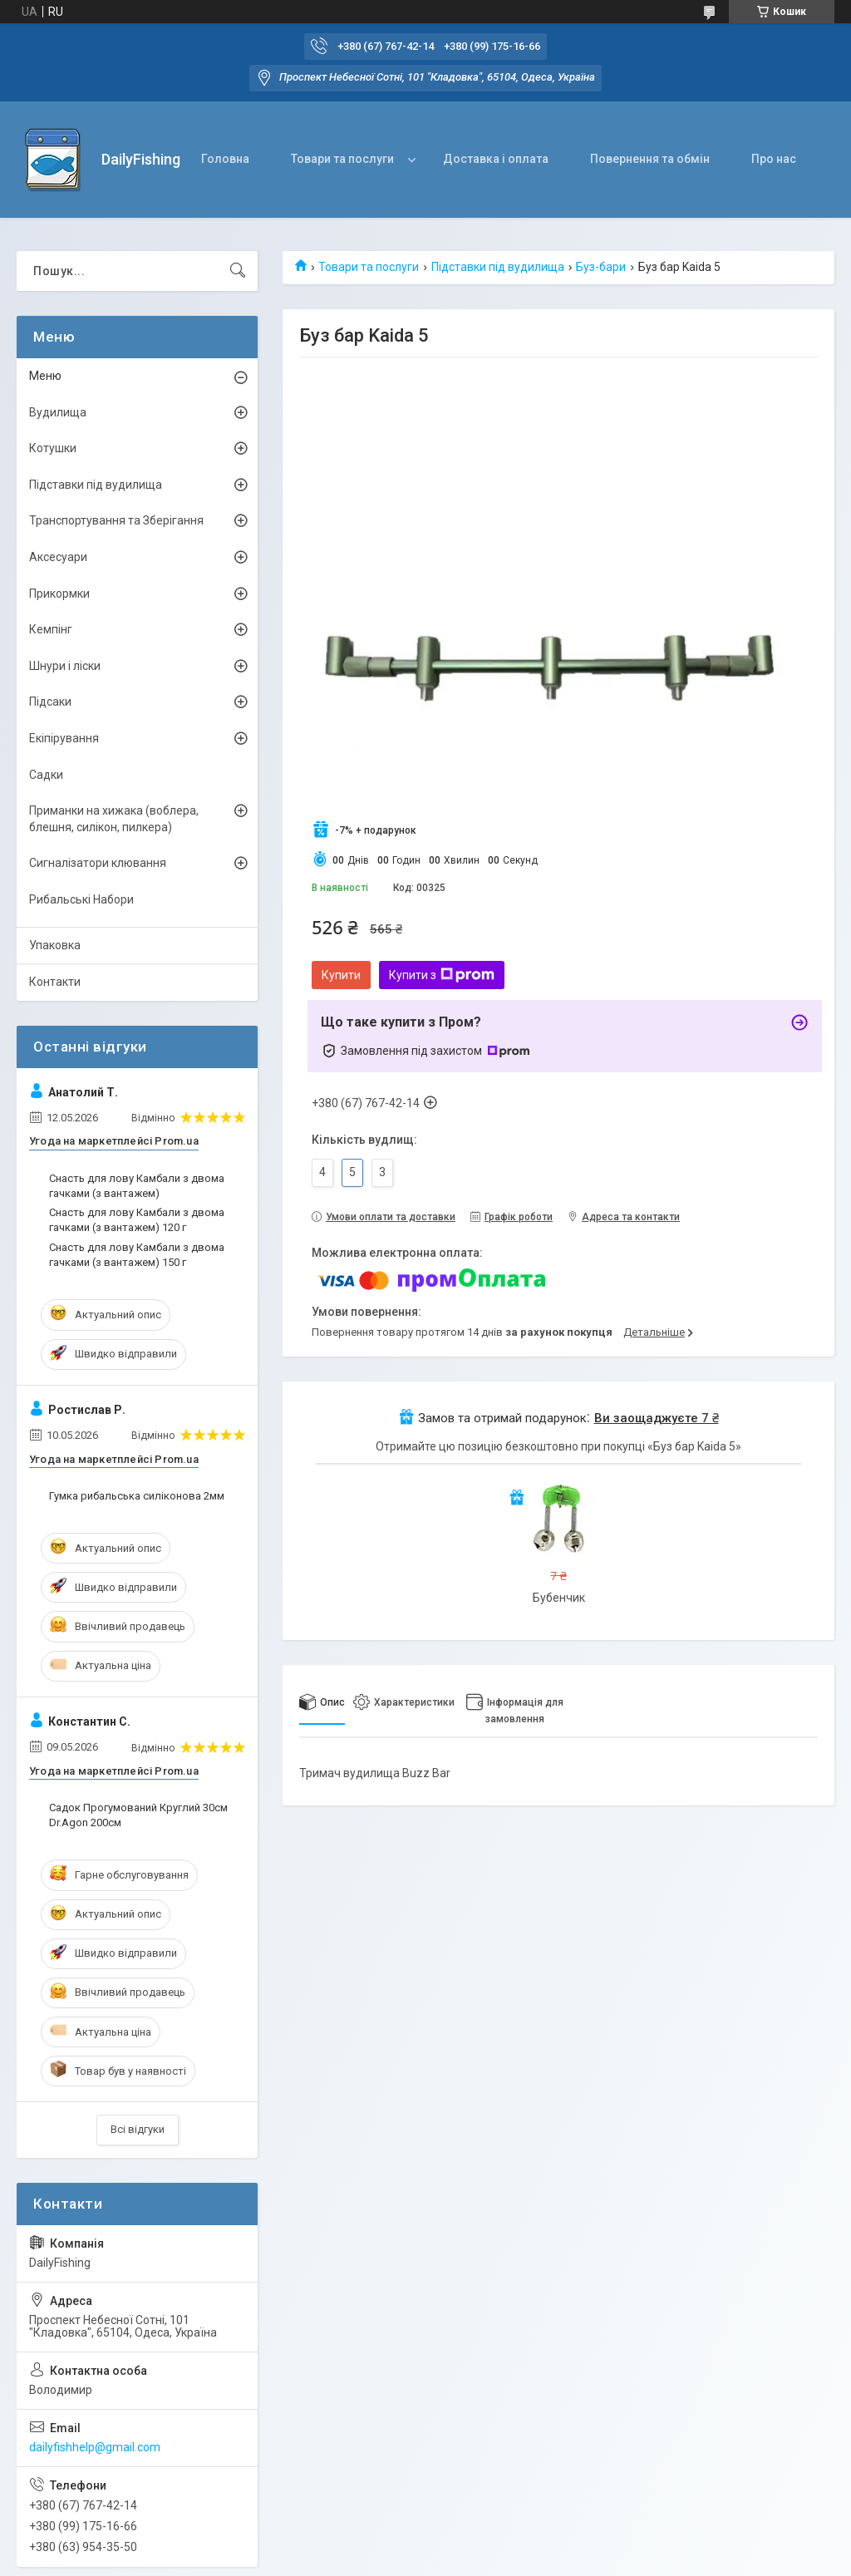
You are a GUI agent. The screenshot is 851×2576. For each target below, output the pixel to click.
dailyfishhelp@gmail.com (94, 2447)
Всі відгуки (138, 2129)
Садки (46, 774)
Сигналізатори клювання (97, 862)
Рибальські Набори (81, 899)
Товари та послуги (342, 158)
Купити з (441, 975)
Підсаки (50, 701)
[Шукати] (238, 271)
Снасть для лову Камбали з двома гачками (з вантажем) (136, 1185)
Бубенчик (559, 1597)
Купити (341, 975)
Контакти (55, 981)
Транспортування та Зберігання (116, 520)
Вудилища (57, 412)
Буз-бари (601, 266)
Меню (45, 375)
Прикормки (59, 593)
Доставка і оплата (495, 158)
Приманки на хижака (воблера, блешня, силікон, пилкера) (114, 819)
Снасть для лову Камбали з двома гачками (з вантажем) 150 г (136, 1254)
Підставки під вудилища (497, 266)
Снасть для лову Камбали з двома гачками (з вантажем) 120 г (136, 1220)
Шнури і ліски (65, 665)
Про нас (773, 158)
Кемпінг (50, 629)
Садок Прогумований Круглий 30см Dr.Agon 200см (138, 1815)
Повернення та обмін (650, 158)
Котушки (52, 448)
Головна (225, 158)
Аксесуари (58, 557)
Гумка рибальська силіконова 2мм (136, 1496)
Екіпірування (64, 738)
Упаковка (55, 945)
